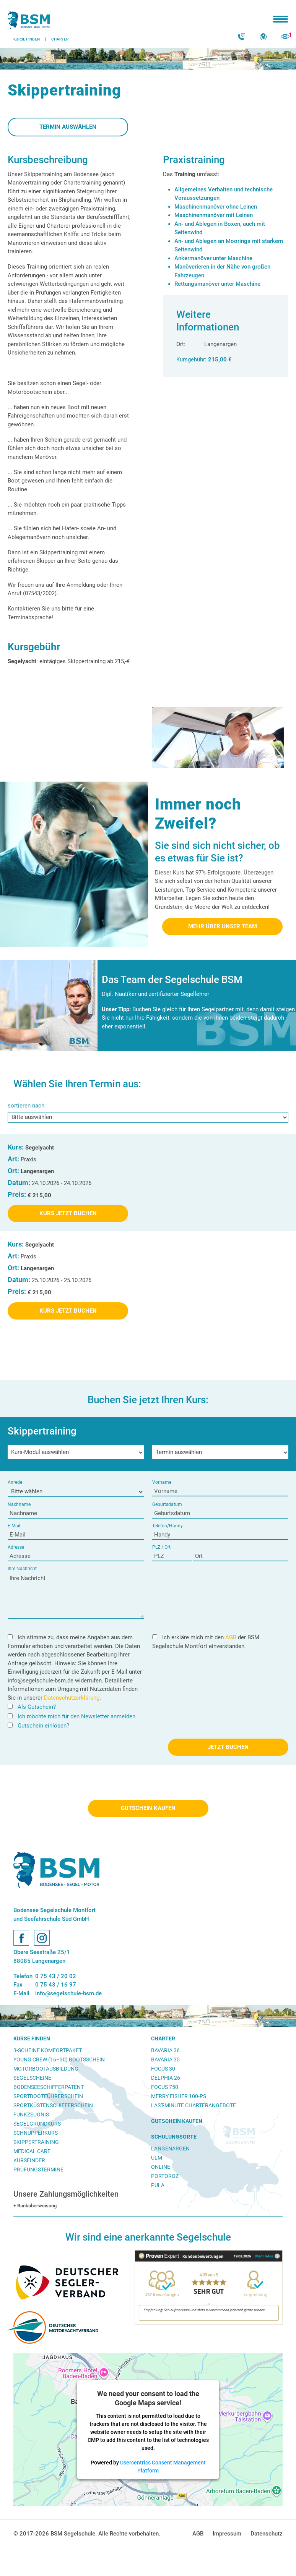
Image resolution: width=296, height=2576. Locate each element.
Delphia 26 (165, 2078)
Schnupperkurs (35, 2133)
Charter (163, 2038)
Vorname (161, 1482)
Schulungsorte (174, 2137)
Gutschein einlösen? (38, 1725)
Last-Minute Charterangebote (193, 2105)
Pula (157, 2185)
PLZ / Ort (161, 1547)
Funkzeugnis (31, 2114)
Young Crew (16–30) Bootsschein (59, 2059)
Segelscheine (32, 2078)
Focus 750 (164, 2087)
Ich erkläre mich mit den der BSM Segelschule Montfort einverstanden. (205, 1642)
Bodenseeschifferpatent (48, 2087)
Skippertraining (36, 2142)
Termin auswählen (67, 126)
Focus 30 (163, 2069)
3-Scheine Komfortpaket (47, 2050)
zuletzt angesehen (285, 36)
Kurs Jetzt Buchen (68, 1213)
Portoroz (165, 2176)
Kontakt (241, 36)
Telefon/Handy (167, 1525)
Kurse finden (31, 2038)
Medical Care (31, 2151)
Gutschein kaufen (148, 1808)
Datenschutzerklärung (71, 1697)
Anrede (15, 1482)
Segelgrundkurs (37, 2124)
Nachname (19, 1504)
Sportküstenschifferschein (53, 2105)
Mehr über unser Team (222, 926)
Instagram (42, 1938)
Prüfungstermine (38, 2169)
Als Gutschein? (32, 1706)
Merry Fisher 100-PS (178, 2096)
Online (160, 2167)
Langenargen (170, 2148)
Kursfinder (29, 2160)
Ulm (156, 2158)
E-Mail (14, 1525)
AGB (230, 1637)
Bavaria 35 (165, 2059)
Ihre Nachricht (22, 1568)
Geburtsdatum (167, 1504)
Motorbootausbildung (45, 2069)
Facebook (21, 1938)
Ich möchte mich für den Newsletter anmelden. (72, 1716)
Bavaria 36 (165, 2050)
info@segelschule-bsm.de (40, 1680)
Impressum (227, 2533)
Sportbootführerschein (48, 2096)
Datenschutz (266, 2533)
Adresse (16, 1547)
